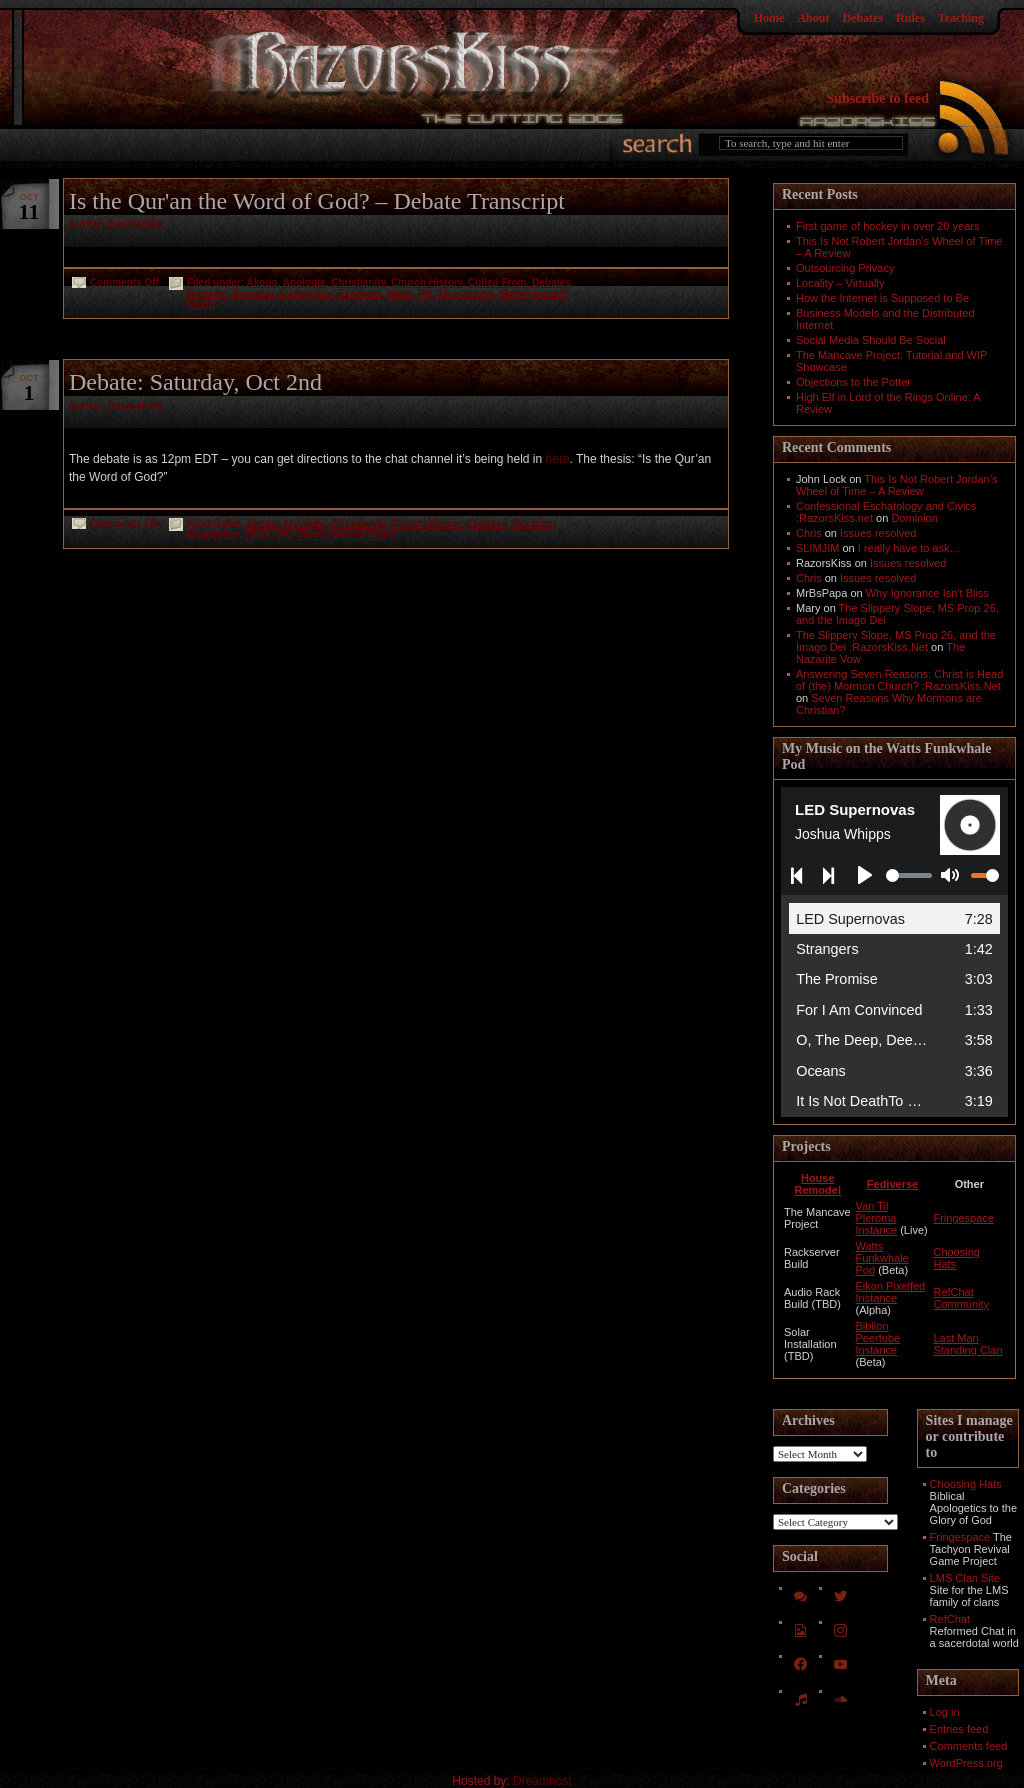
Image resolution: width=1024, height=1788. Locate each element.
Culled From (497, 282)
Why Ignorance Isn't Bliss (927, 593)
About (813, 18)
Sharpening (465, 293)
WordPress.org (966, 1763)
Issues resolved (878, 533)
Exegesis (359, 293)
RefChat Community (961, 1298)
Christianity (358, 282)
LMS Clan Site (965, 1578)
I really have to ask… (909, 548)
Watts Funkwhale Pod (882, 1258)
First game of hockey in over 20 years (887, 226)
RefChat (950, 1619)
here (558, 459)
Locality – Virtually (840, 283)
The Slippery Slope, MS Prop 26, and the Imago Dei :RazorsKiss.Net (896, 641)
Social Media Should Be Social (871, 340)
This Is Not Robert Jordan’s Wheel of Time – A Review (896, 485)
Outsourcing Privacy (845, 268)
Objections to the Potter (853, 382)
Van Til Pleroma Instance (877, 1218)
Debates (862, 18)
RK (425, 293)
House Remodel (818, 1184)
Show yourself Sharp (345, 534)
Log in (945, 1712)
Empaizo (253, 293)
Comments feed (969, 1746)
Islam (400, 293)
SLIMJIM (817, 548)
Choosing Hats (966, 1484)
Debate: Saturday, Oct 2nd (195, 382)
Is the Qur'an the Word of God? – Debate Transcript (317, 201)
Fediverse (892, 1184)
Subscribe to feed (877, 98)
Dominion (914, 518)
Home (769, 18)
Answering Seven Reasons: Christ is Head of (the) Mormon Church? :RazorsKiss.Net (899, 680)
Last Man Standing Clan (967, 1344)
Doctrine (207, 293)
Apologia (304, 282)
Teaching (961, 18)
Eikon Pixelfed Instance (891, 1292)
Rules (910, 18)
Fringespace (963, 1218)
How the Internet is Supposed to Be (882, 298)
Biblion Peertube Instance (878, 1338)
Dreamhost (542, 1781)
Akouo (262, 282)
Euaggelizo (306, 293)
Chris (809, 533)
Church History (427, 282)
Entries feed (959, 1729)
